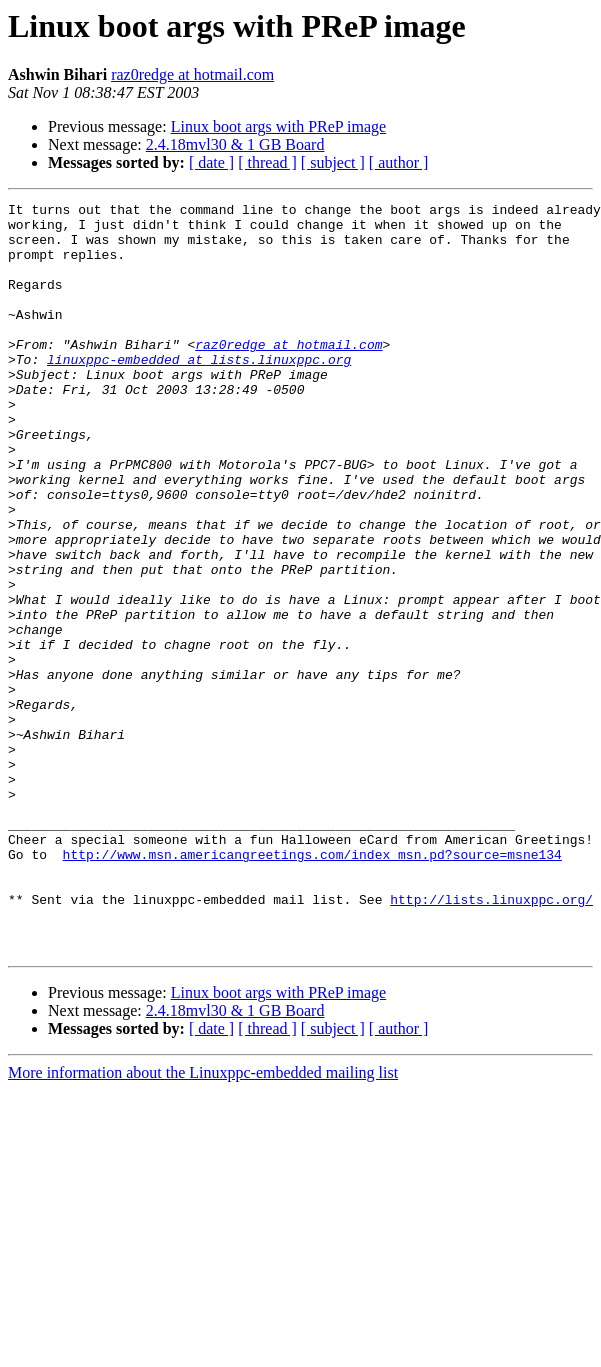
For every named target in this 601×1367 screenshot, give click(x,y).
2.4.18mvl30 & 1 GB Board (235, 144)
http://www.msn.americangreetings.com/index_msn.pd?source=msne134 (312, 986)
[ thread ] (267, 162)
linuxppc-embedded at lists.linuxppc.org (199, 392)
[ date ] (211, 162)
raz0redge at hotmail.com (192, 74)
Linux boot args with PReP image (279, 126)
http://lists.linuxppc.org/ (491, 1040)
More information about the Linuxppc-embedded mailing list (203, 1222)
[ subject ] (333, 162)
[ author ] (399, 162)
